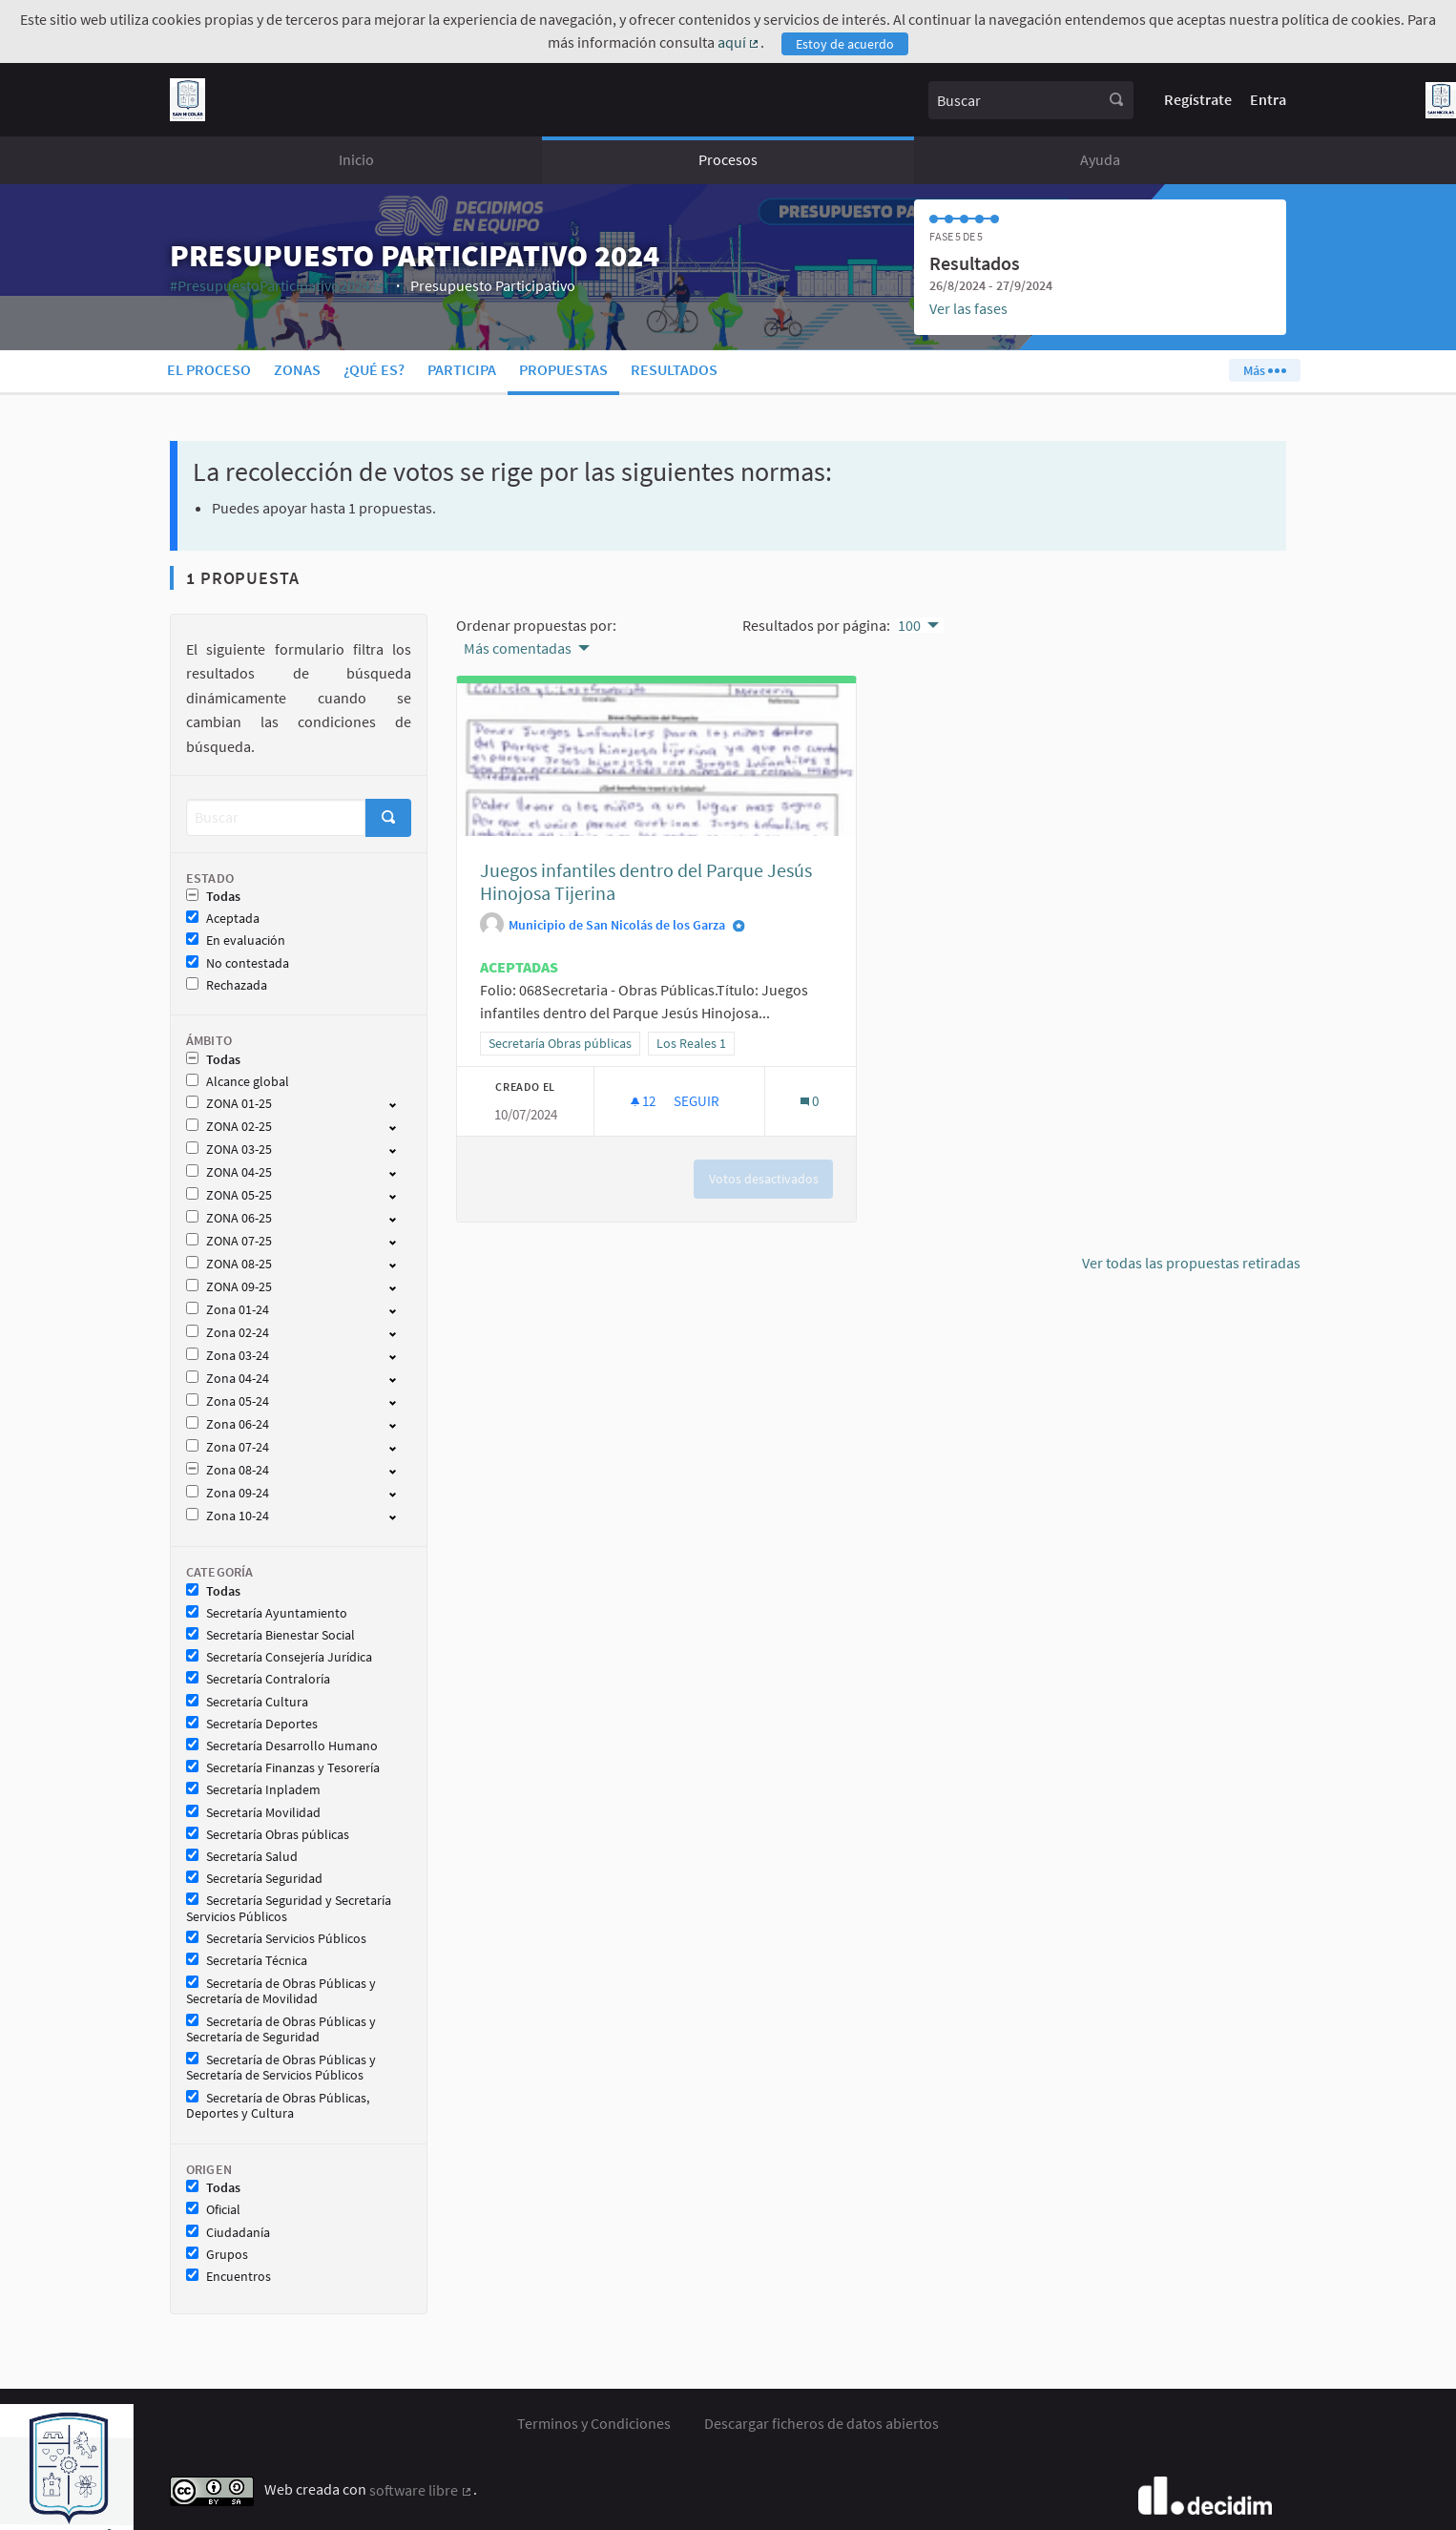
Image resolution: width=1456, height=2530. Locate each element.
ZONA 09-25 (229, 1287)
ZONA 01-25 (229, 1104)
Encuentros (228, 2277)
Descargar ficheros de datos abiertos (821, 2423)
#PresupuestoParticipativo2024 (277, 285)
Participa (461, 369)
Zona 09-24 (227, 1493)
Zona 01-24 (227, 1310)
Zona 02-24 (227, 1333)
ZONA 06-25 (229, 1218)
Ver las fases (968, 308)
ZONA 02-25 (229, 1127)
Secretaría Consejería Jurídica (279, 1657)
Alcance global (237, 1082)
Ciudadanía (228, 2233)
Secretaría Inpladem (253, 1790)
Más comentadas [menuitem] (518, 648)
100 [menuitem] (909, 625)
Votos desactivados (764, 1178)
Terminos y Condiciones (594, 2423)
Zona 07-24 (227, 1447)
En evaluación (235, 940)
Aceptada (223, 918)
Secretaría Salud (242, 1857)
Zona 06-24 (227, 1424)
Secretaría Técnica (246, 1961)
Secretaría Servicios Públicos (276, 1939)
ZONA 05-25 (229, 1195)
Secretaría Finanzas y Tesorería (283, 1768)
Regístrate (1198, 99)
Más (1264, 370)
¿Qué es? (374, 369)
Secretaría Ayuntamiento (266, 1613)
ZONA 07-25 (229, 1241)
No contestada (237, 963)
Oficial (213, 2210)
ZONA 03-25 (229, 1149)
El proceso (209, 369)
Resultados (674, 369)
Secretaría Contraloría (258, 1679)
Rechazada (226, 985)
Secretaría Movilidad (253, 1813)
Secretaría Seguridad (254, 1879)
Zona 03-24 (227, 1356)
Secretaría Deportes (252, 1724)
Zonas (297, 369)
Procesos (728, 159)
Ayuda (1100, 159)
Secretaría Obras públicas (267, 1835)
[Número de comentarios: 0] (810, 1101)
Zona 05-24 (227, 1401)
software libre (421, 2489)
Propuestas (563, 369)
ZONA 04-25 (229, 1172)
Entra (1268, 99)
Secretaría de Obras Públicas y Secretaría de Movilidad (281, 1992)
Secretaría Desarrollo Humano (282, 1746)
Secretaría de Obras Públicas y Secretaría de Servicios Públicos (281, 2068)
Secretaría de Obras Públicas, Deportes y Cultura (277, 2106)
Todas (213, 897)
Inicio (356, 159)
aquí (739, 42)
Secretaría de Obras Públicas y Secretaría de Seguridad (281, 2030)
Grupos (217, 2255)
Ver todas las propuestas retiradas (1191, 1262)
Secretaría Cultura (247, 1702)
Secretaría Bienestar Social (270, 1635)
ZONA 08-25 (229, 1264)
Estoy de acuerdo (845, 43)
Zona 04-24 (227, 1378)
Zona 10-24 (227, 1516)
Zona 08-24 (227, 1470)
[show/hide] (400, 1103)
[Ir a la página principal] (187, 99)
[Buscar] (275, 817)
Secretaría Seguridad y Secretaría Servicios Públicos (288, 1908)
